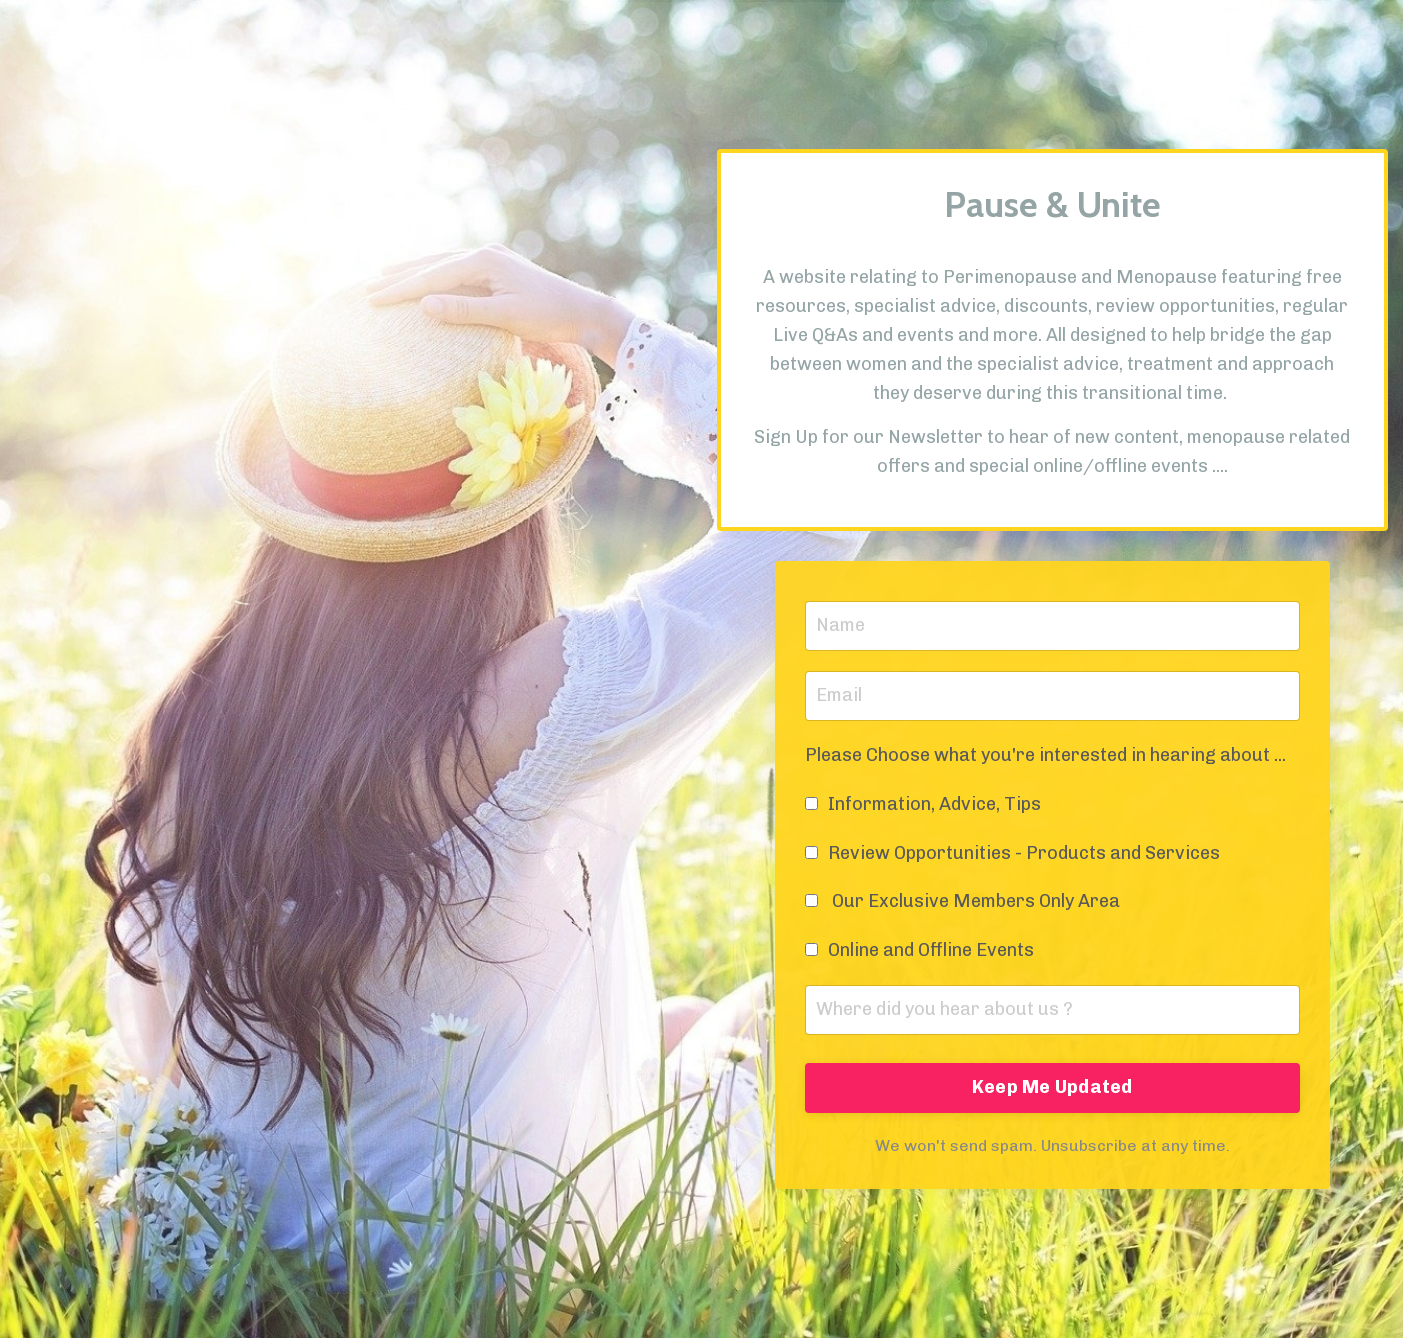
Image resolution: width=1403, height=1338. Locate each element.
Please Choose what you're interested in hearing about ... (1045, 755)
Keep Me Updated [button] (1052, 1087)
